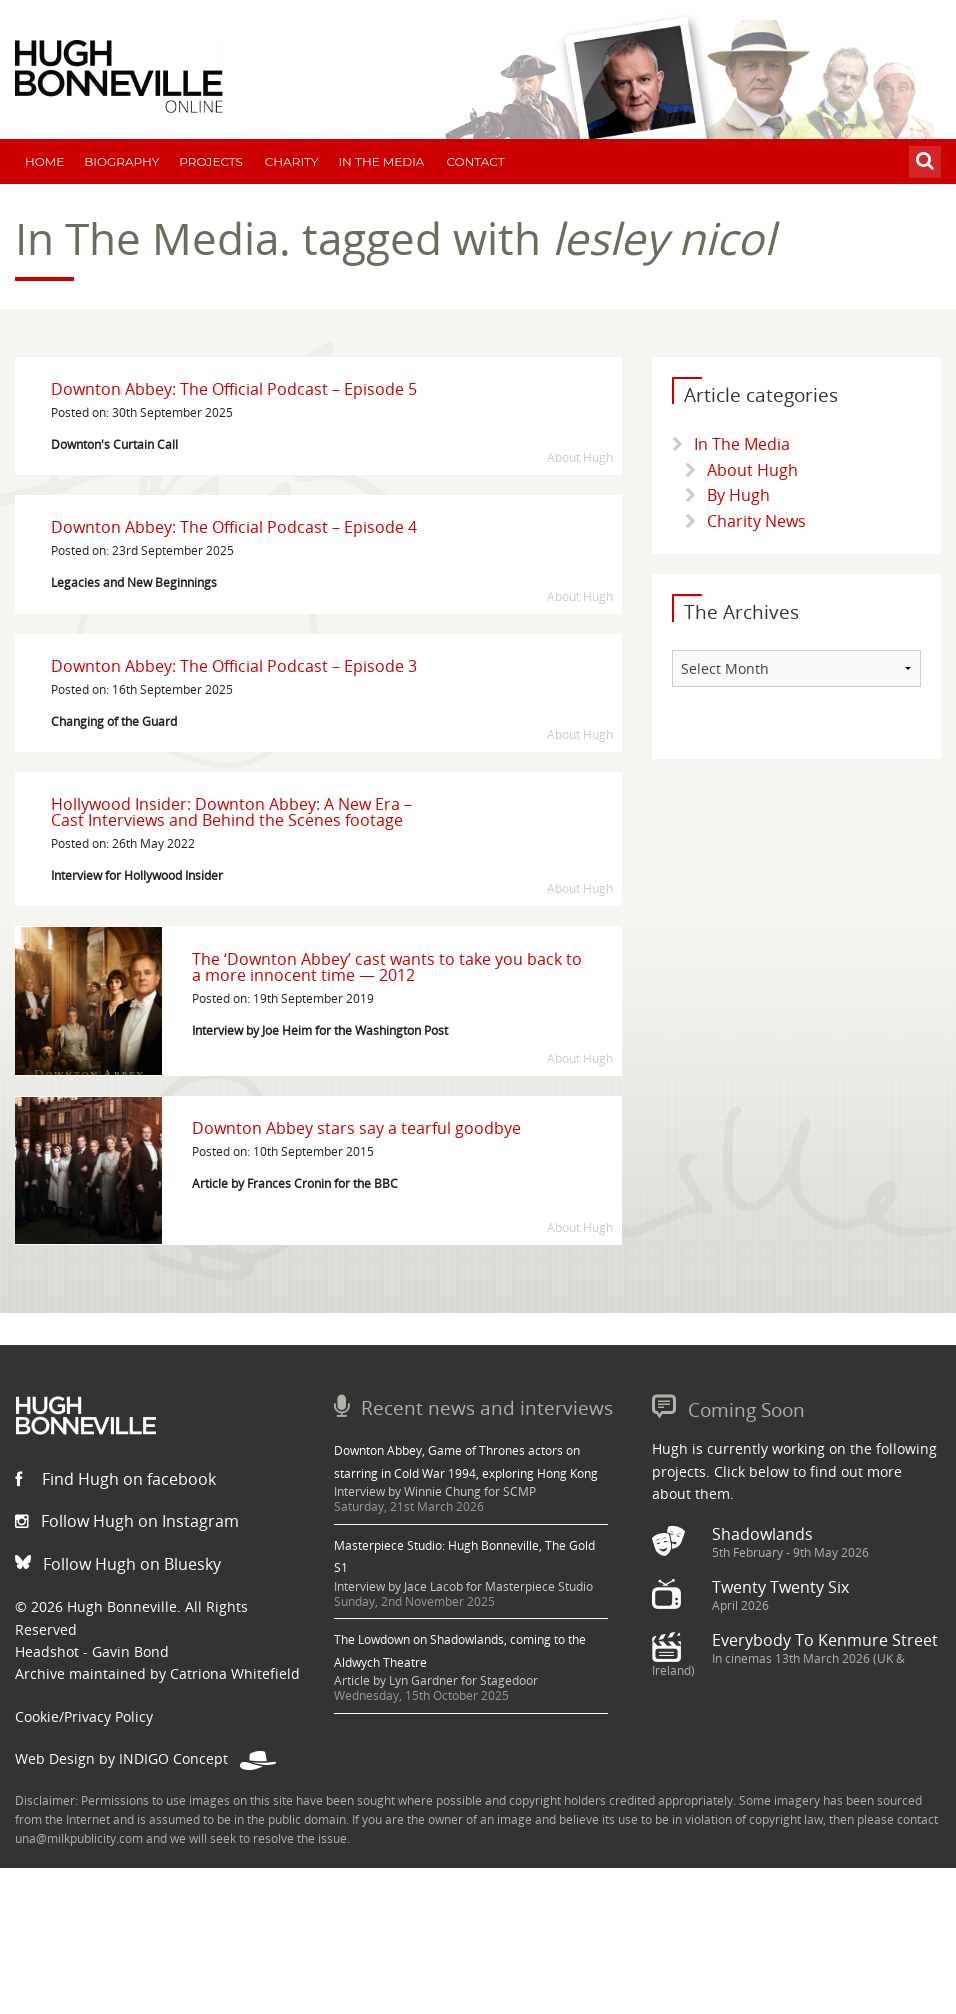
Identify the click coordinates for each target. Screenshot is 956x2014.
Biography (121, 161)
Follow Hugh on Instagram (127, 1521)
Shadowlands (762, 1534)
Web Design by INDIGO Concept (145, 1758)
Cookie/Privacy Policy (84, 1716)
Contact (475, 161)
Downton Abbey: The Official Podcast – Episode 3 (234, 666)
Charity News (756, 521)
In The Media (381, 161)
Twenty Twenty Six (780, 1587)
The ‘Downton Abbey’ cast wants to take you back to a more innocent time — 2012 (387, 967)
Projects (211, 161)
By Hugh (738, 495)
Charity (292, 161)
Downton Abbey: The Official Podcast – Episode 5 (234, 389)
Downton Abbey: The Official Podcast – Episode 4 (234, 527)
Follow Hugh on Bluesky (118, 1564)
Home (44, 161)
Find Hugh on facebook (115, 1479)
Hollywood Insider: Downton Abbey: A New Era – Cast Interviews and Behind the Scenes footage (231, 812)
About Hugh (752, 470)
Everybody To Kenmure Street (825, 1640)
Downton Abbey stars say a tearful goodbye (356, 1128)
